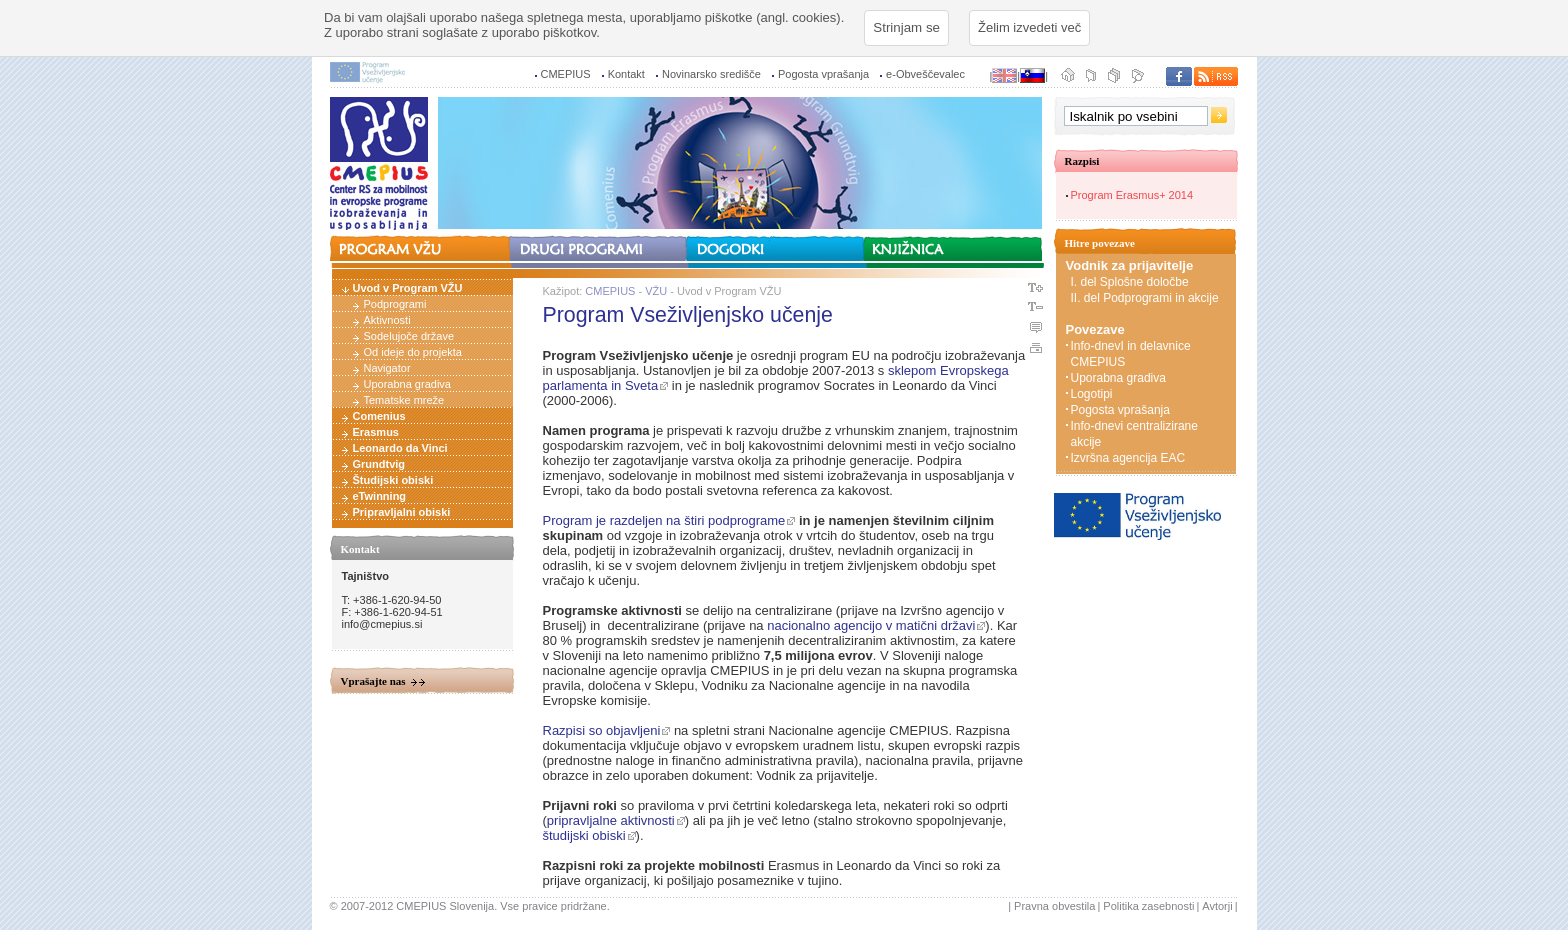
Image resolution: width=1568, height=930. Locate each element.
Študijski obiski (393, 480)
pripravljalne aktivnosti (611, 820)
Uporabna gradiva (407, 384)
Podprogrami (395, 304)
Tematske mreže (404, 400)
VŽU (656, 291)
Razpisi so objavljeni (602, 730)
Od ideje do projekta (413, 352)
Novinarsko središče (711, 74)
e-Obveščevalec (925, 74)
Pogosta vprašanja (823, 74)
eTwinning (380, 496)
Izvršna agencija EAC (1128, 458)
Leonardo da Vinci (400, 448)
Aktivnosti (387, 320)
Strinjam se (906, 27)
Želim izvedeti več (1029, 27)
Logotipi (1092, 394)
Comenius (379, 416)
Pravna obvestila (1054, 906)
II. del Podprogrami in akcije (1145, 298)
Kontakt (626, 74)
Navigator (387, 368)
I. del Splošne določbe (1131, 282)
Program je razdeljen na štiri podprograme (664, 520)
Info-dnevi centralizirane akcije (1134, 434)
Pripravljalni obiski (402, 512)
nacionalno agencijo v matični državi (871, 625)
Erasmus (376, 432)
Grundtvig (379, 464)
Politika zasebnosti (1148, 906)
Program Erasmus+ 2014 (1132, 195)
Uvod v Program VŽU (408, 288)
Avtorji (1217, 906)
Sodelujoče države (409, 336)
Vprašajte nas (373, 681)
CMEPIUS (566, 74)
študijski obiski (584, 835)
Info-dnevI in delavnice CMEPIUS (1131, 354)
